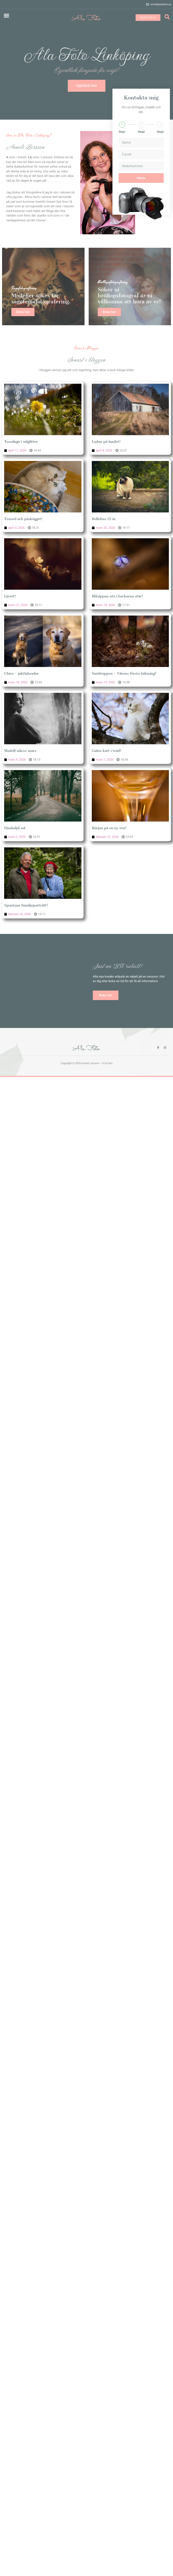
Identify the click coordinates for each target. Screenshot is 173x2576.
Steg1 (122, 194)
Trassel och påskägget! (23, 519)
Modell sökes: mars (20, 751)
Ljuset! (10, 596)
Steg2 (141, 194)
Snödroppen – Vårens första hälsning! (124, 598)
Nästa (141, 240)
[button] (6, 15)
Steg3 (160, 194)
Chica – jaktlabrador (21, 673)
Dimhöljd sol (14, 828)
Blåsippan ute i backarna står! (117, 529)
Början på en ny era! (109, 717)
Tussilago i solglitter (21, 441)
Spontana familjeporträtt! (26, 905)
